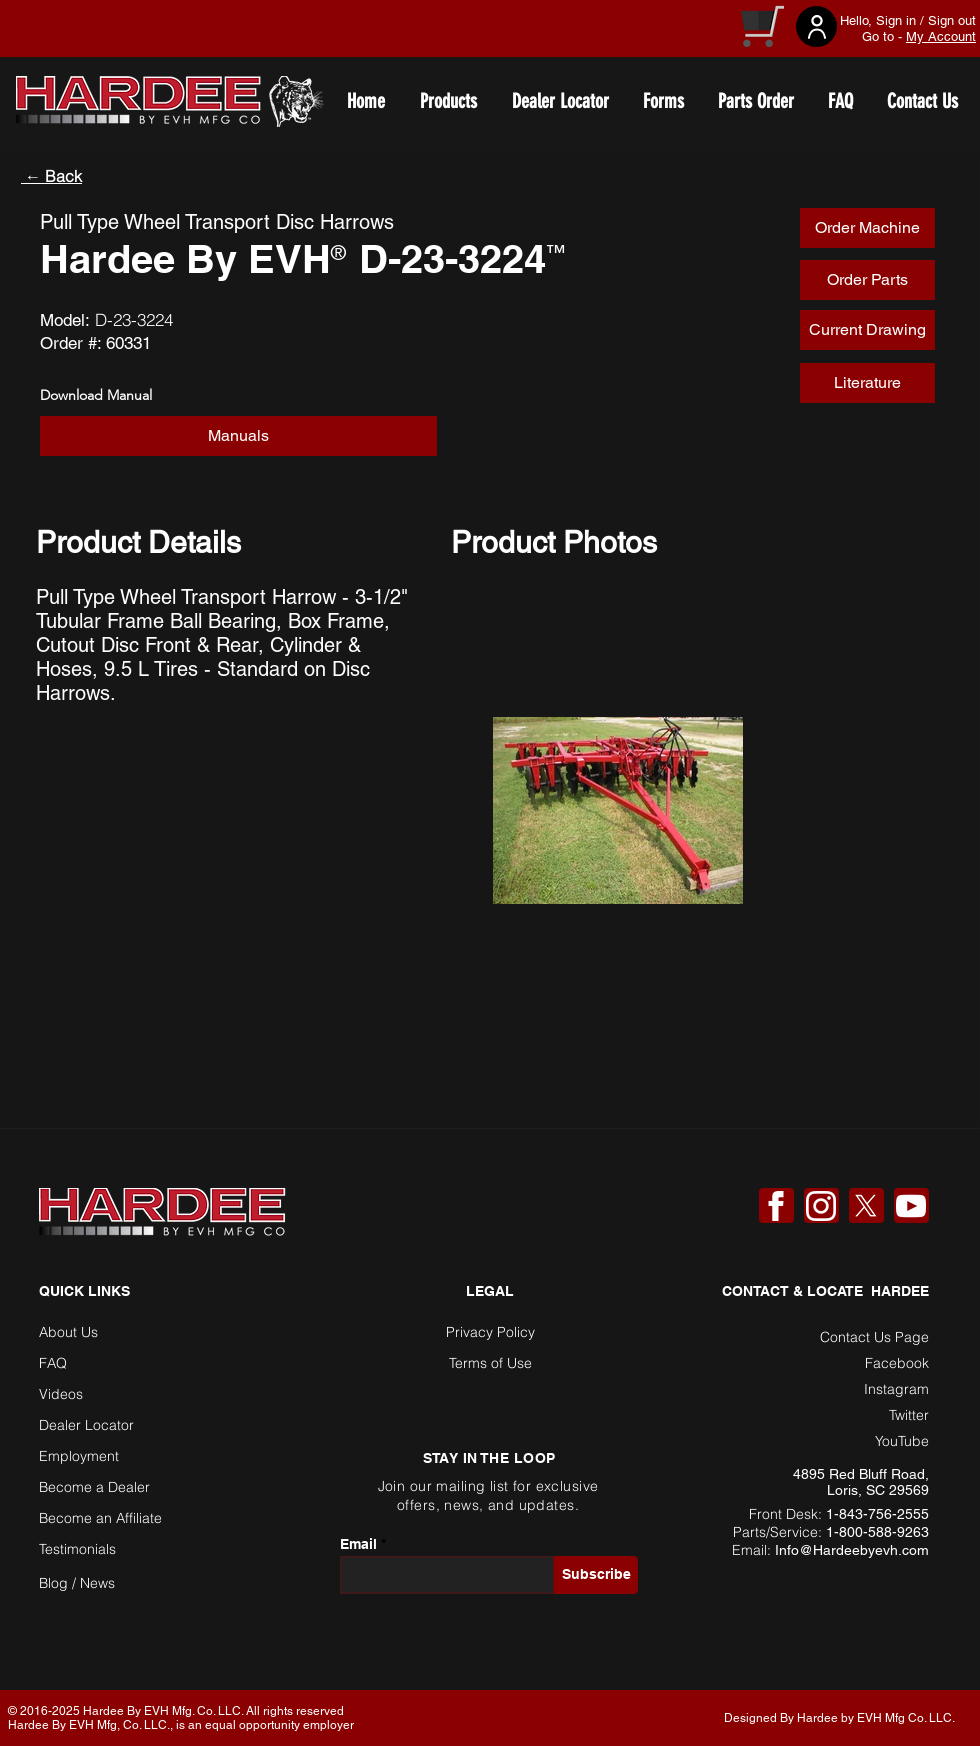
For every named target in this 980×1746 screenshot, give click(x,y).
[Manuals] (238, 436)
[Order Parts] (867, 280)
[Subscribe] (596, 1575)
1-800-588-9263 (877, 1532)
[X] (866, 1206)
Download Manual (96, 395)
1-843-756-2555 (877, 1514)
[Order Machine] (867, 228)
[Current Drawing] (867, 330)
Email (358, 1544)
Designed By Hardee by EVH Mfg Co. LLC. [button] (839, 1718)
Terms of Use (490, 1363)
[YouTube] (911, 1206)
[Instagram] (821, 1206)
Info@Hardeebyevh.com (852, 1550)
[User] (816, 26)
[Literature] (867, 383)
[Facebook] (776, 1206)
